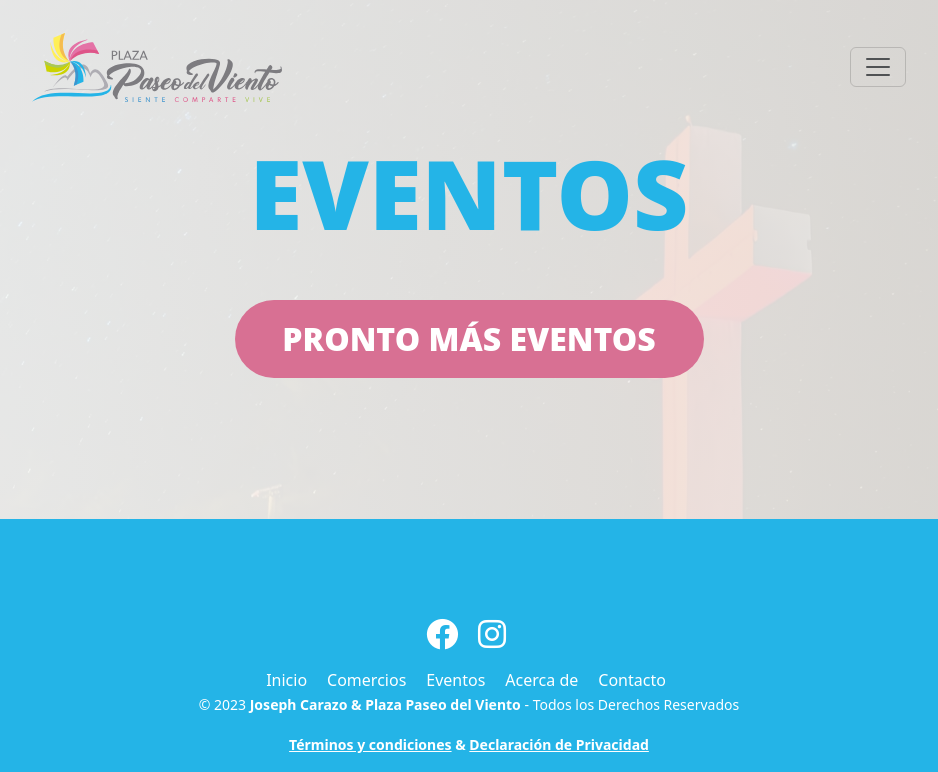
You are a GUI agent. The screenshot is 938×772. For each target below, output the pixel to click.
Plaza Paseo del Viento (443, 704)
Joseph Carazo (299, 704)
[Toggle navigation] (878, 67)
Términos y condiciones (370, 744)
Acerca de (541, 680)
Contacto (632, 680)
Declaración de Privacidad (559, 744)
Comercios (366, 680)
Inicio (286, 680)
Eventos (455, 680)
